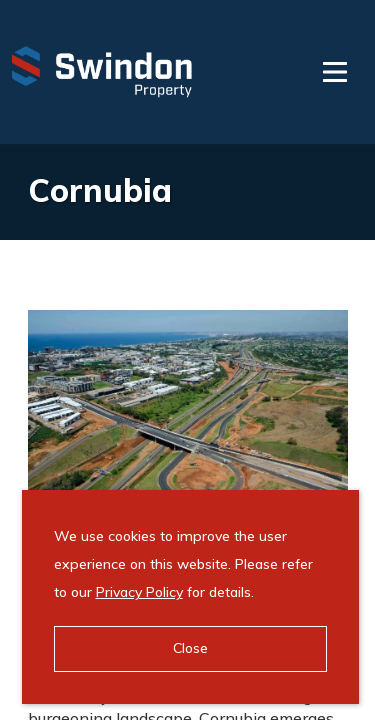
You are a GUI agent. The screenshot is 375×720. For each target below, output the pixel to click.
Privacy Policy (139, 592)
